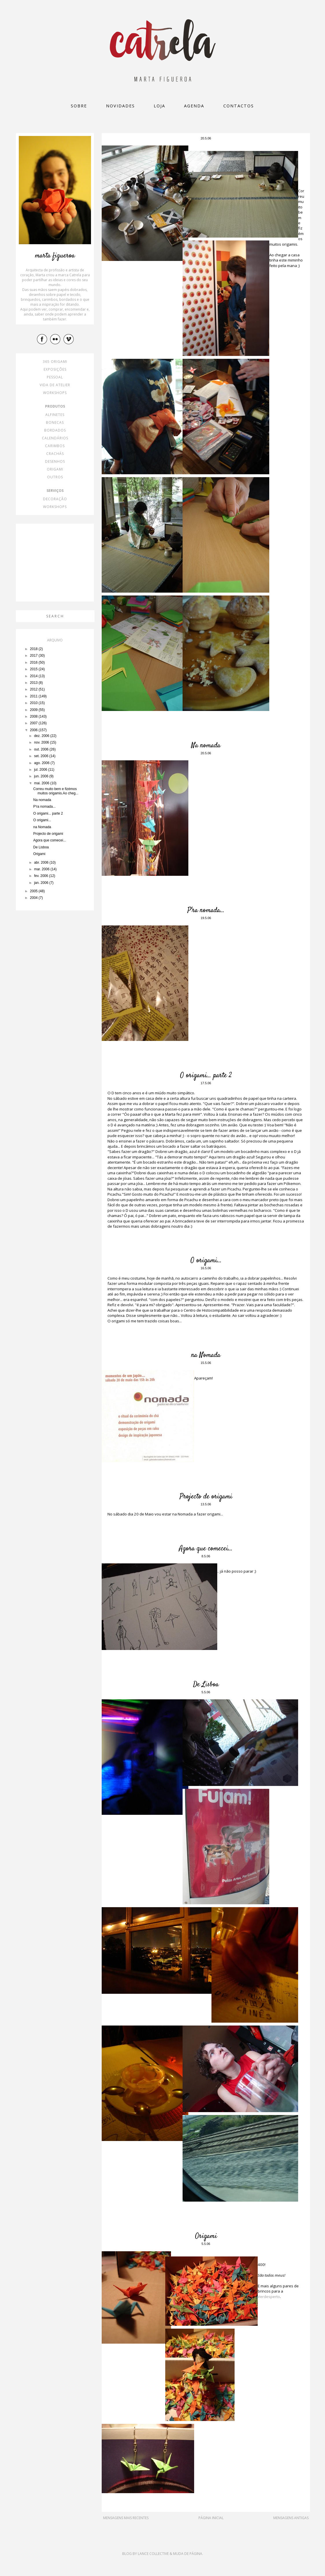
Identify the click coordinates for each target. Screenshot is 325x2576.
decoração (55, 498)
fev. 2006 (41, 876)
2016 (34, 662)
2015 (34, 669)
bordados (55, 430)
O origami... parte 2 (206, 1075)
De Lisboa (206, 1685)
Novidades (120, 106)
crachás (55, 453)
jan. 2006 (41, 883)
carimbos (55, 445)
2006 (34, 730)
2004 (34, 898)
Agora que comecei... (206, 1549)
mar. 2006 (42, 869)
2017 (34, 656)
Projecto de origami (206, 1497)
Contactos (238, 106)
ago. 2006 (42, 763)
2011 (34, 696)
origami (55, 469)
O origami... (206, 1260)
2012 (34, 689)
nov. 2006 (42, 742)
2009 (34, 710)
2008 (34, 716)
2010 (34, 703)
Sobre (79, 106)
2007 (34, 723)
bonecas (55, 422)
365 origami (55, 361)
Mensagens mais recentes (125, 2517)
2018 (34, 649)
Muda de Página (187, 2553)
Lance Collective (153, 2553)
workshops (55, 392)
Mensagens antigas (291, 2517)
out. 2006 (41, 749)
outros (55, 477)
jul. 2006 (41, 770)
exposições (55, 369)
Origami (206, 2236)
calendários (55, 438)
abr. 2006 (41, 862)
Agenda (194, 106)
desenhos (55, 461)
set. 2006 (41, 756)
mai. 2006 (42, 783)
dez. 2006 (42, 736)
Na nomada (205, 746)
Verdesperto (269, 2296)
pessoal (55, 377)
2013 (34, 683)
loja (159, 106)
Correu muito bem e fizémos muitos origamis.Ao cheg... (55, 791)
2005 (34, 891)
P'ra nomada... (205, 910)
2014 (34, 676)
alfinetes (54, 414)
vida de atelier (55, 384)
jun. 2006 (41, 776)
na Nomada (205, 1355)
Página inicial (211, 2517)
